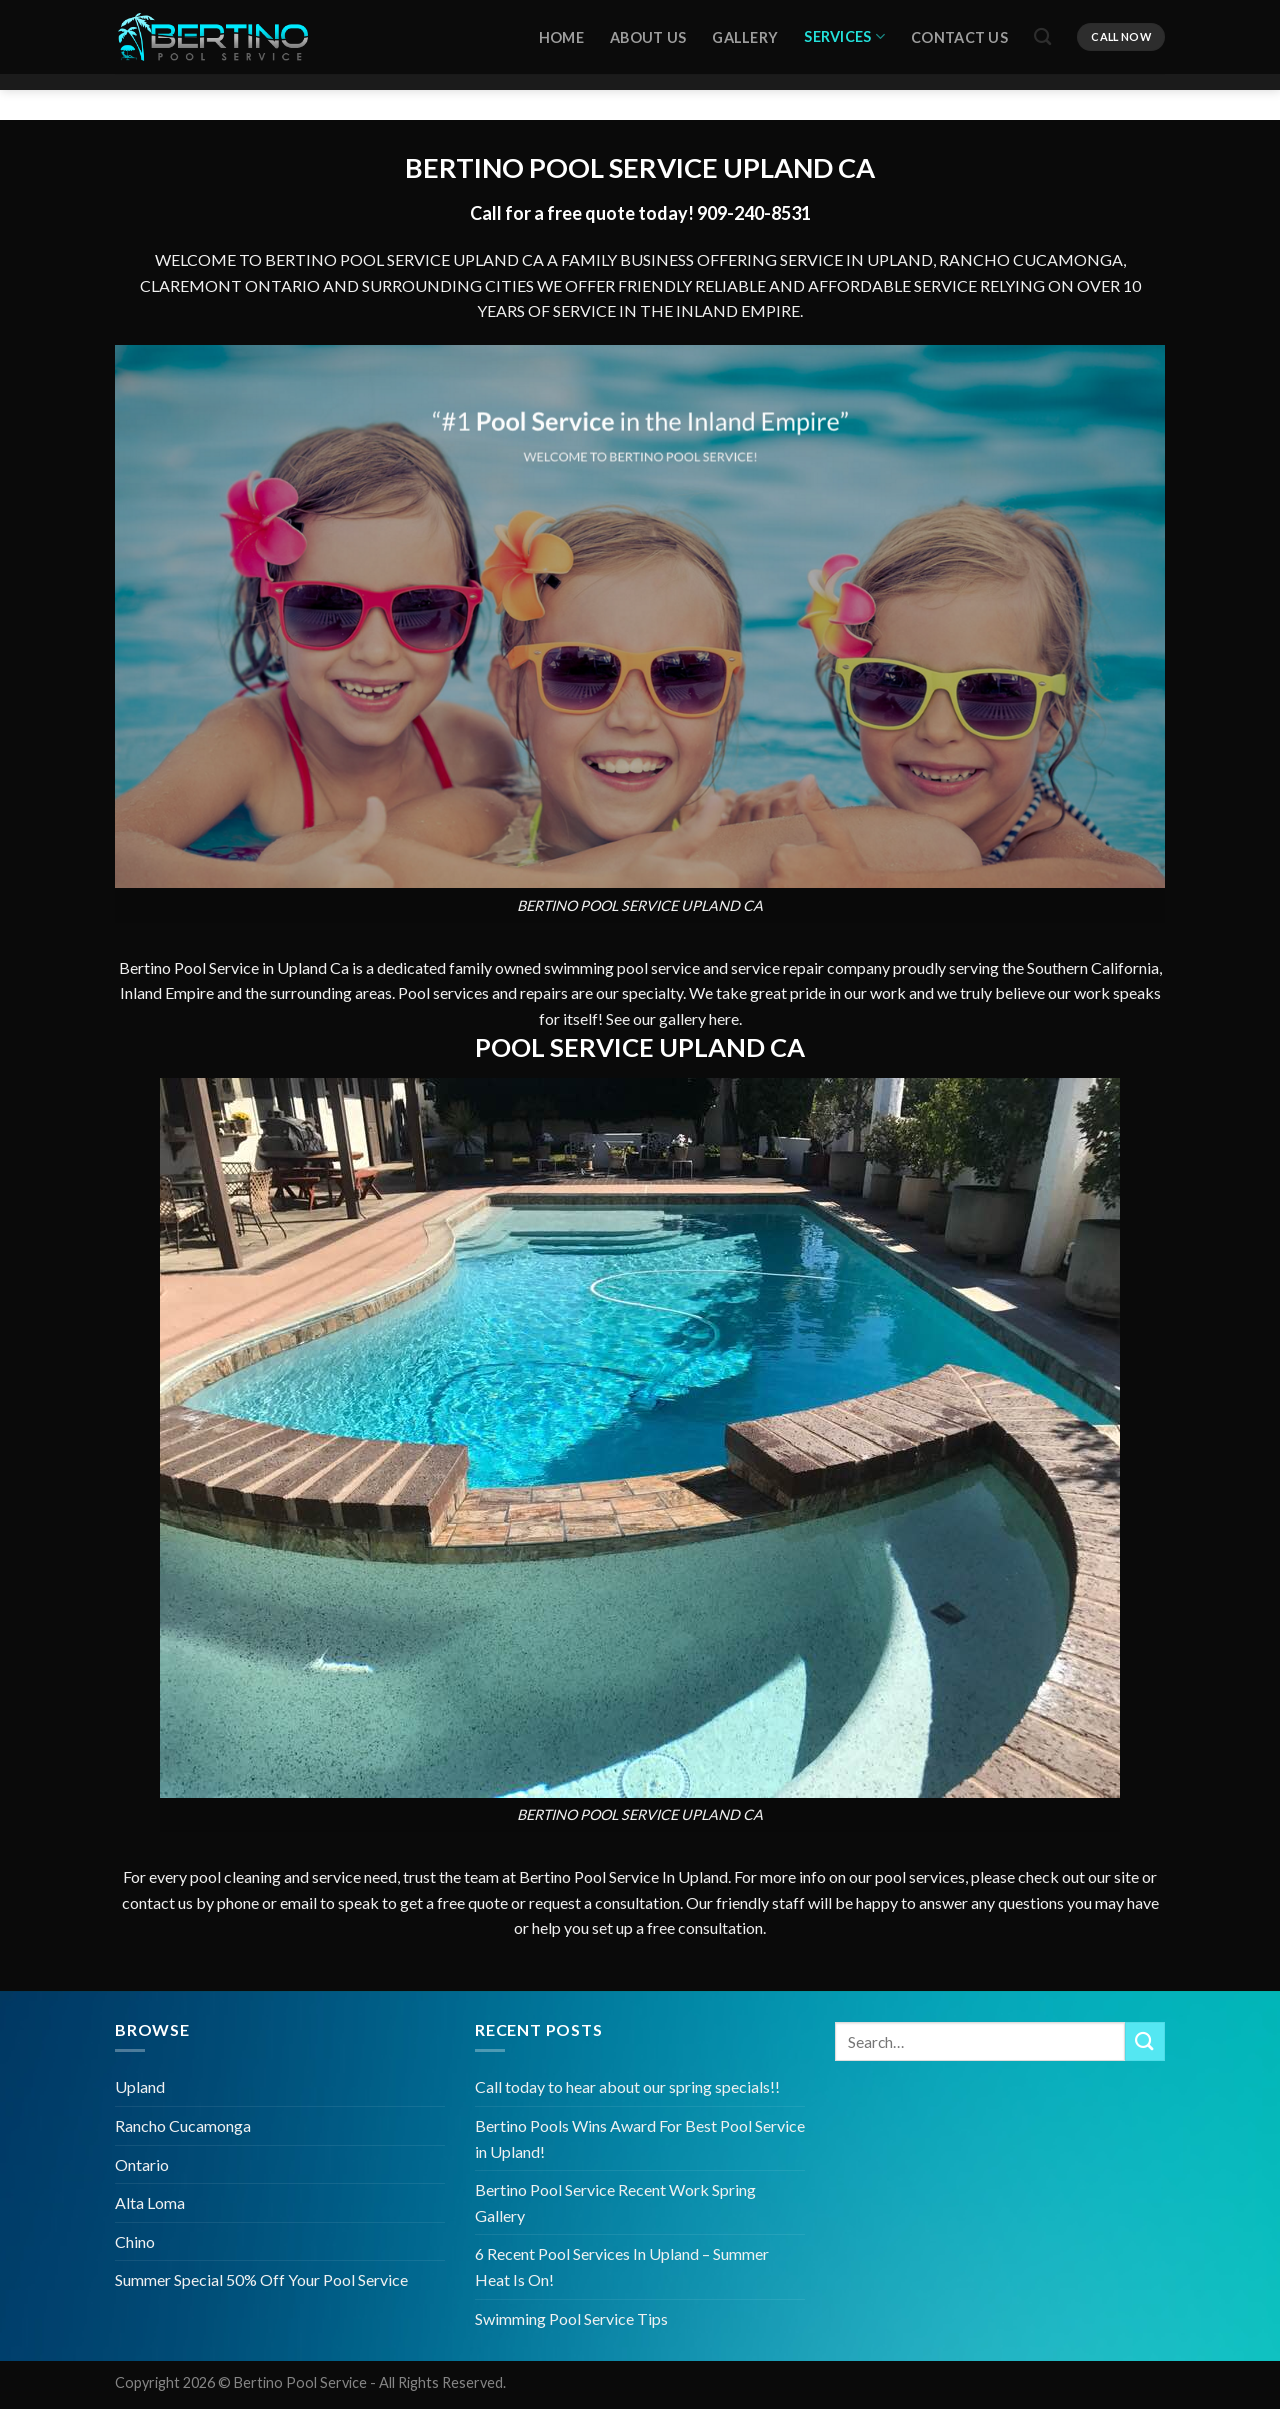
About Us (648, 33)
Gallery (745, 33)
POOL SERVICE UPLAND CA (702, 167)
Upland (140, 2086)
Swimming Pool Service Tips (571, 2318)
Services (844, 32)
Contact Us (959, 33)
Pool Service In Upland (651, 1882)
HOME (561, 33)
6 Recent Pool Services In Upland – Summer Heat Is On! (622, 2266)
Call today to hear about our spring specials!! (627, 2086)
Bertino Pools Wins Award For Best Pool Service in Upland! (640, 2138)
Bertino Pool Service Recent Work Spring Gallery (615, 2202)
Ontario (142, 2164)
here (724, 1023)
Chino (135, 2241)
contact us (157, 1907)
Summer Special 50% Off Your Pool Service (261, 2279)
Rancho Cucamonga (183, 2125)
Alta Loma (150, 2202)
